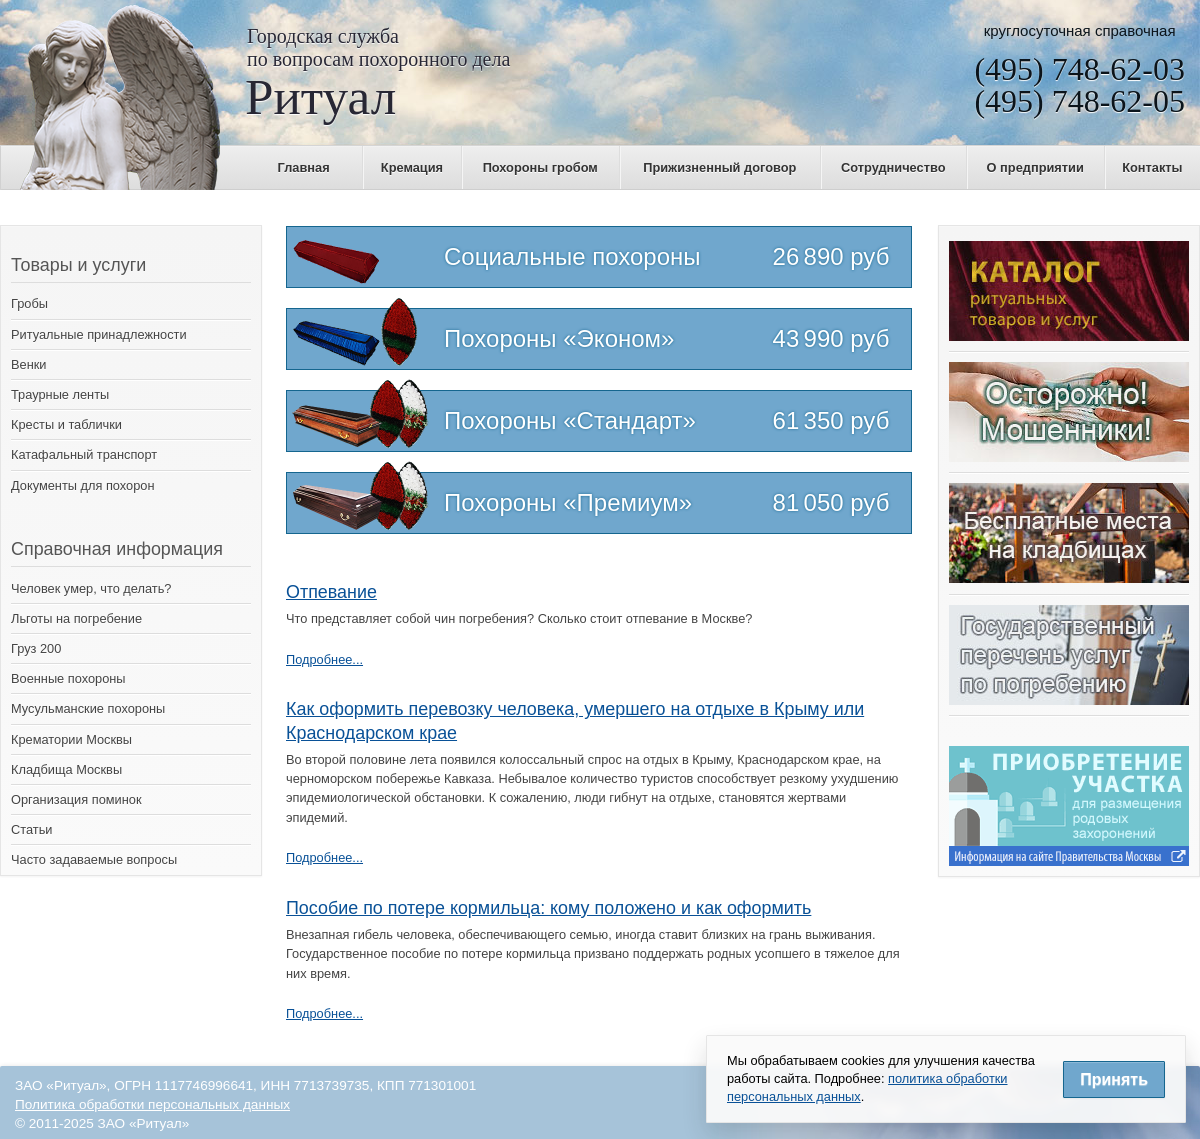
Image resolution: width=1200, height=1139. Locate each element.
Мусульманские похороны (88, 708)
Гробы (29, 303)
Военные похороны (68, 678)
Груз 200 (36, 648)
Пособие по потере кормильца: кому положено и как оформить (548, 908)
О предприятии (1035, 167)
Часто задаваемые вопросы (94, 859)
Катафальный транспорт (84, 454)
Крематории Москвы (71, 739)
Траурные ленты (60, 394)
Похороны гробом (540, 167)
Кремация (412, 167)
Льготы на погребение (76, 618)
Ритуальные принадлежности (99, 334)
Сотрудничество (893, 167)
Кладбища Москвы (66, 769)
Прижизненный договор (719, 167)
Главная (304, 167)
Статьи (31, 829)
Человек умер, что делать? (91, 588)
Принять (1114, 1079)
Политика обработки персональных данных (152, 1104)
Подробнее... (324, 659)
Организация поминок (76, 799)
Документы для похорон (83, 485)
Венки (28, 364)
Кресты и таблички (66, 424)
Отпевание (331, 592)
